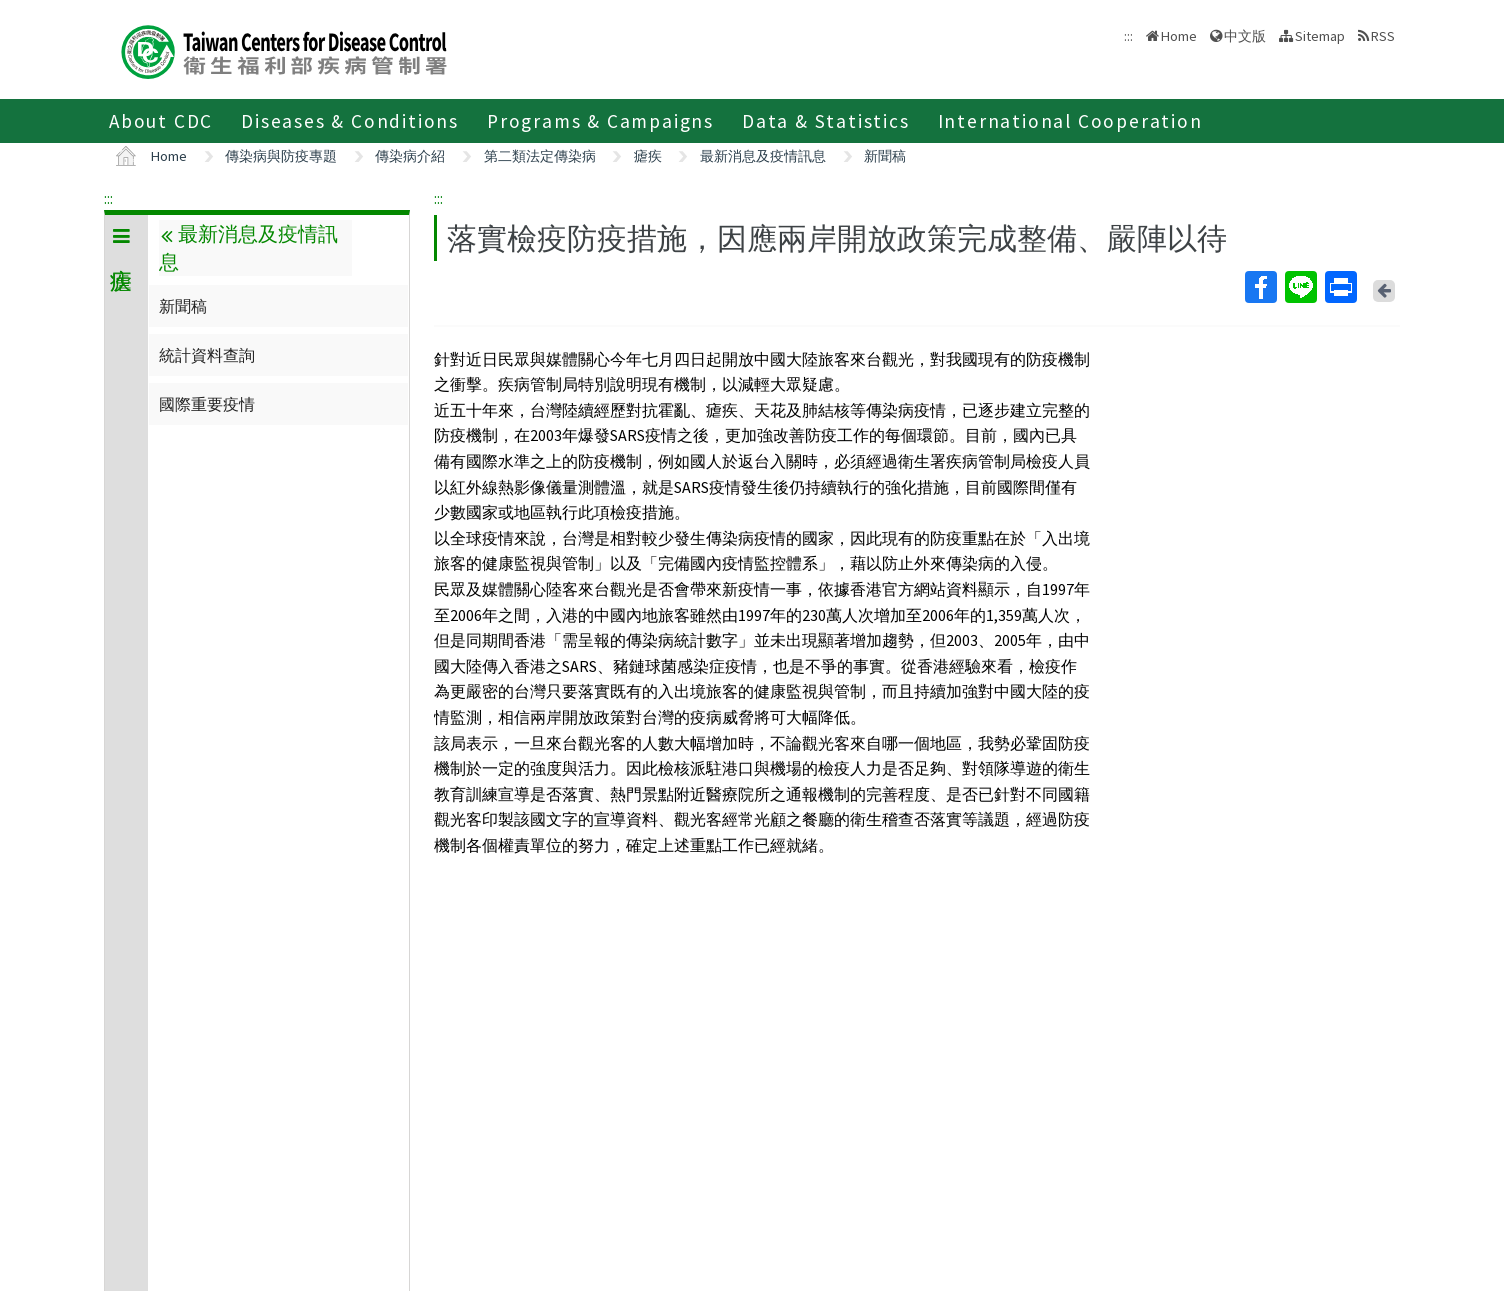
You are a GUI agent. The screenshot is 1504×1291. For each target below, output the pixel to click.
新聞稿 (885, 156)
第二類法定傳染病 (540, 156)
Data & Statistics (826, 121)
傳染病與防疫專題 (281, 156)
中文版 (1245, 36)
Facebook (1260, 287)
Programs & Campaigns (600, 121)
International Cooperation (1070, 121)
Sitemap (1320, 36)
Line (1300, 287)
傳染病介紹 (410, 156)
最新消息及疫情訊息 (763, 156)
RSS (1383, 36)
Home (1179, 36)
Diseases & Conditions (350, 121)
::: (108, 198)
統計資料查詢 (207, 355)
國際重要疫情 (207, 404)
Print (1340, 287)
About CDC (161, 121)
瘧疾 (648, 156)
